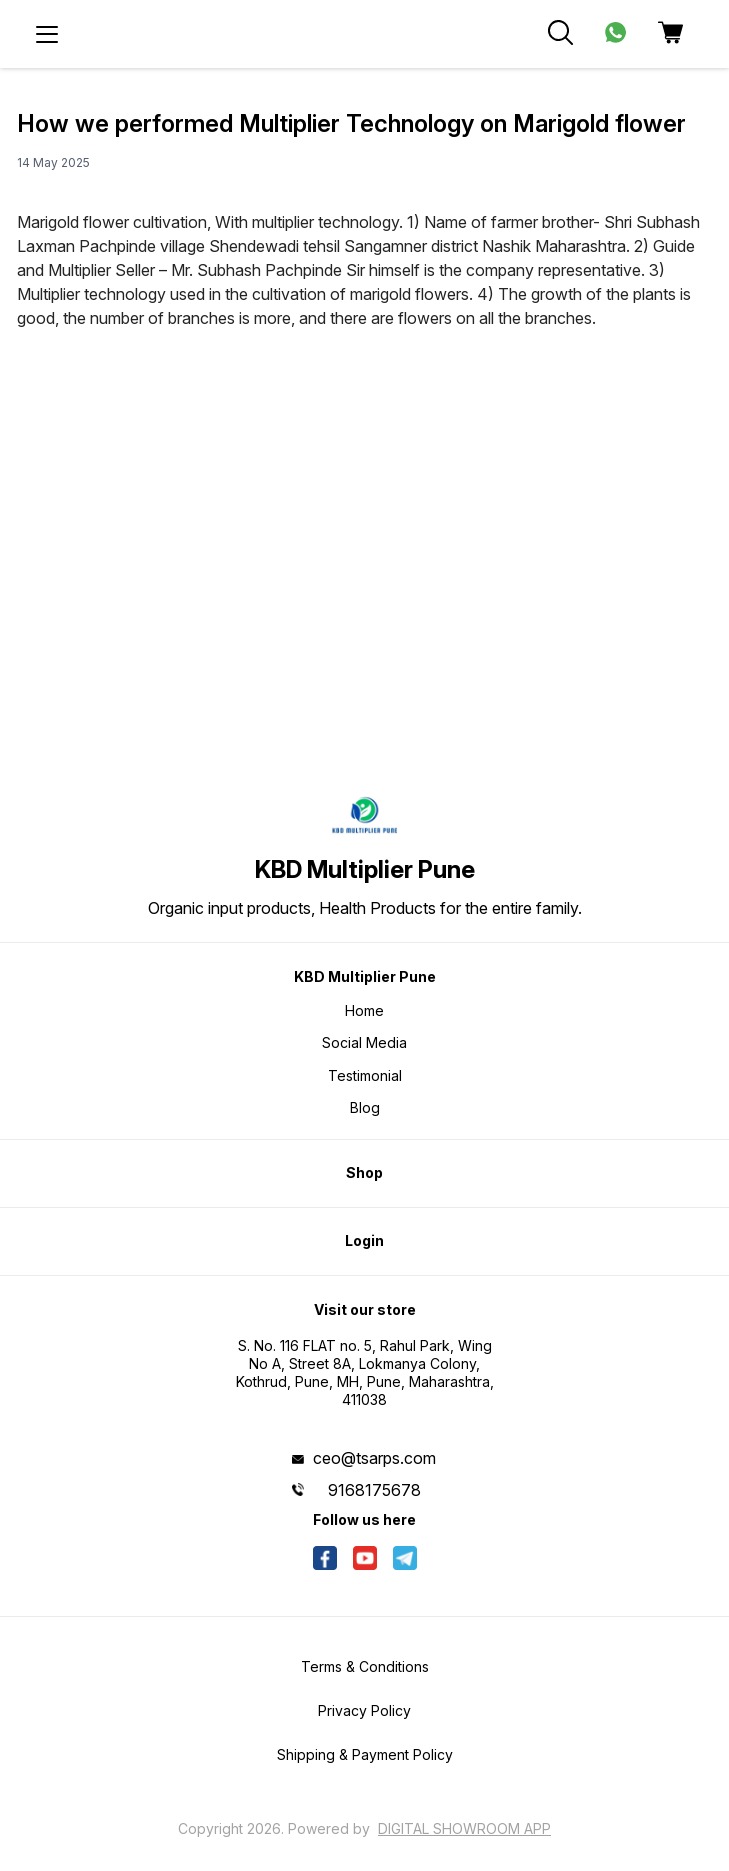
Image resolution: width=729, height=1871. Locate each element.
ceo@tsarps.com (374, 1458)
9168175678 (374, 1490)
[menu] (47, 34)
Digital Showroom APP (464, 1828)
